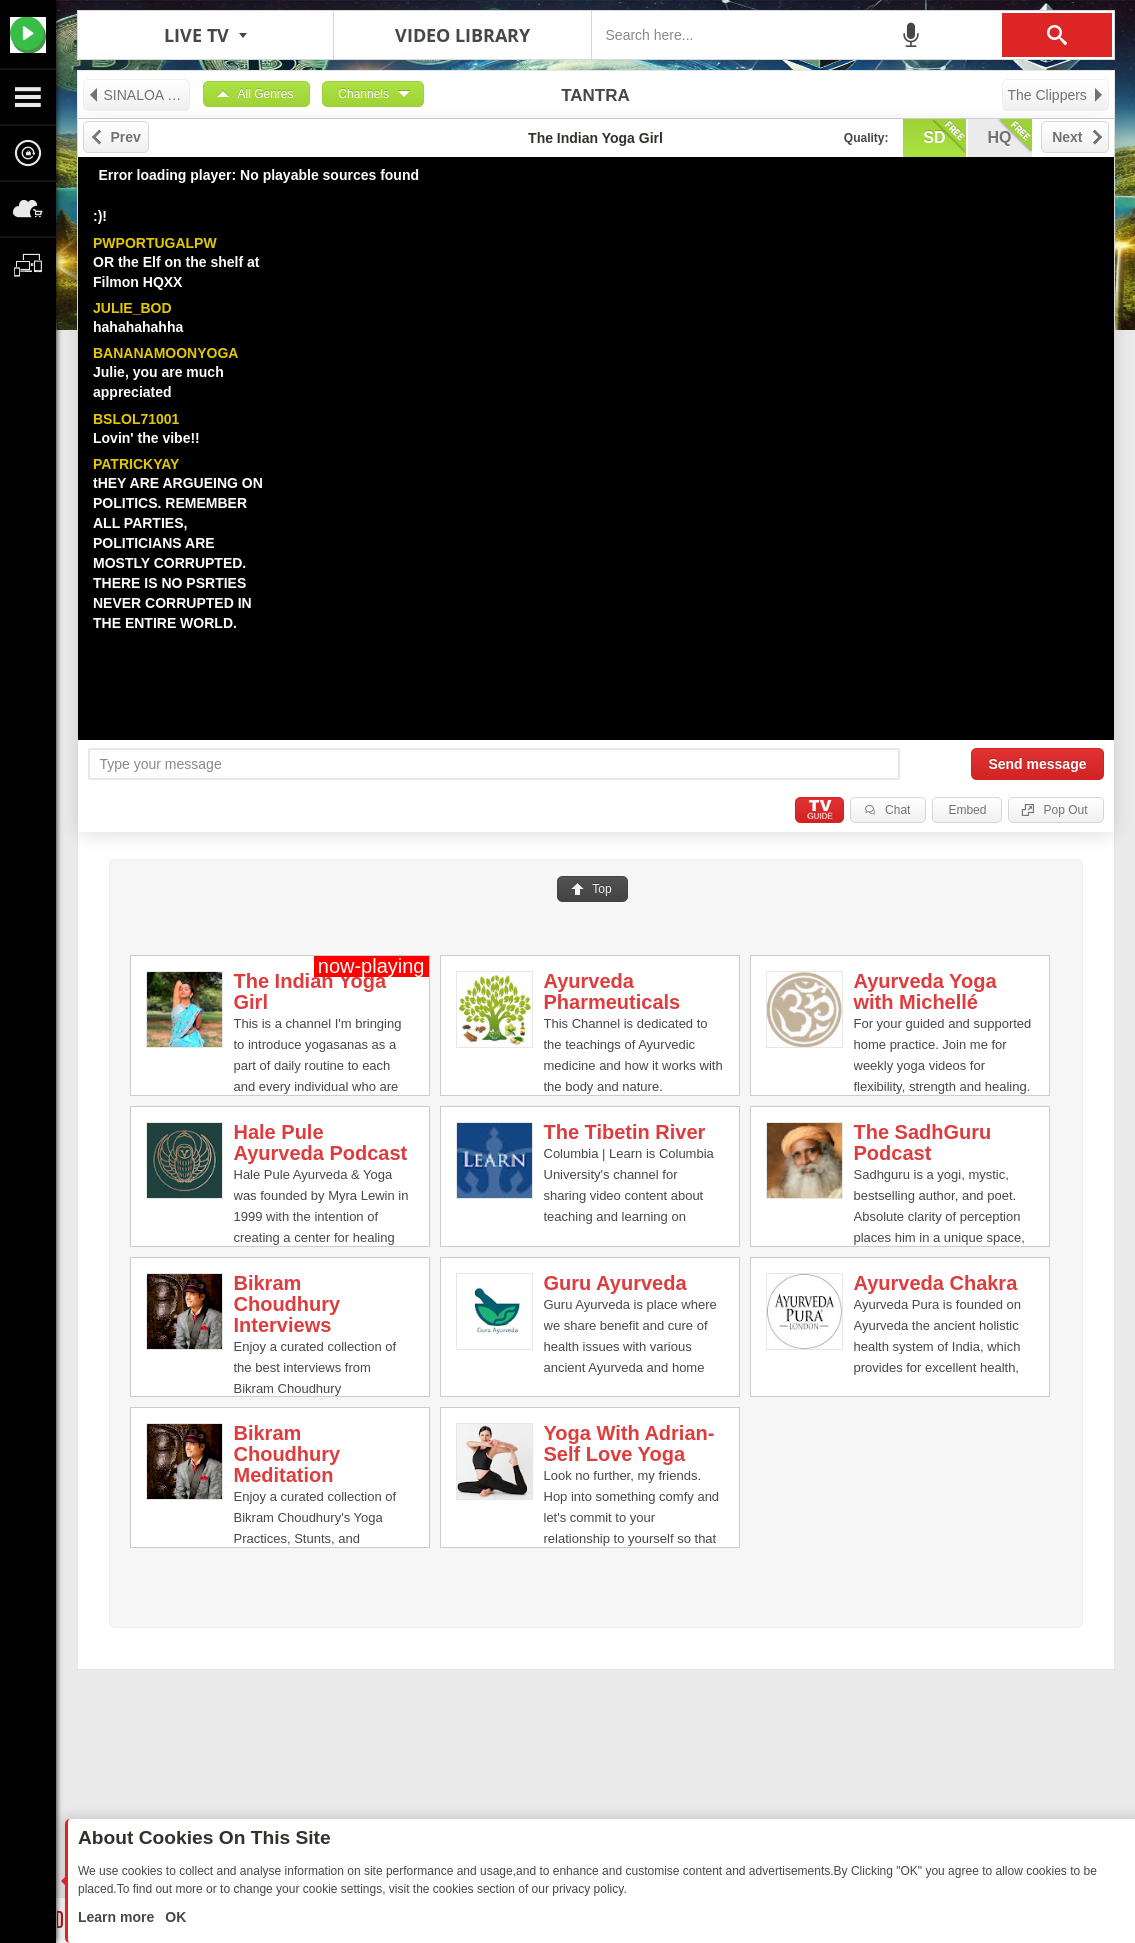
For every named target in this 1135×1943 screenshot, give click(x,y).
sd (944, 136)
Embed (967, 810)
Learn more (118, 1917)
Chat (897, 810)
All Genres (266, 94)
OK (173, 1917)
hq (1010, 136)
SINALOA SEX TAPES (138, 95)
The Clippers (1056, 95)
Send (1037, 764)
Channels (363, 94)
